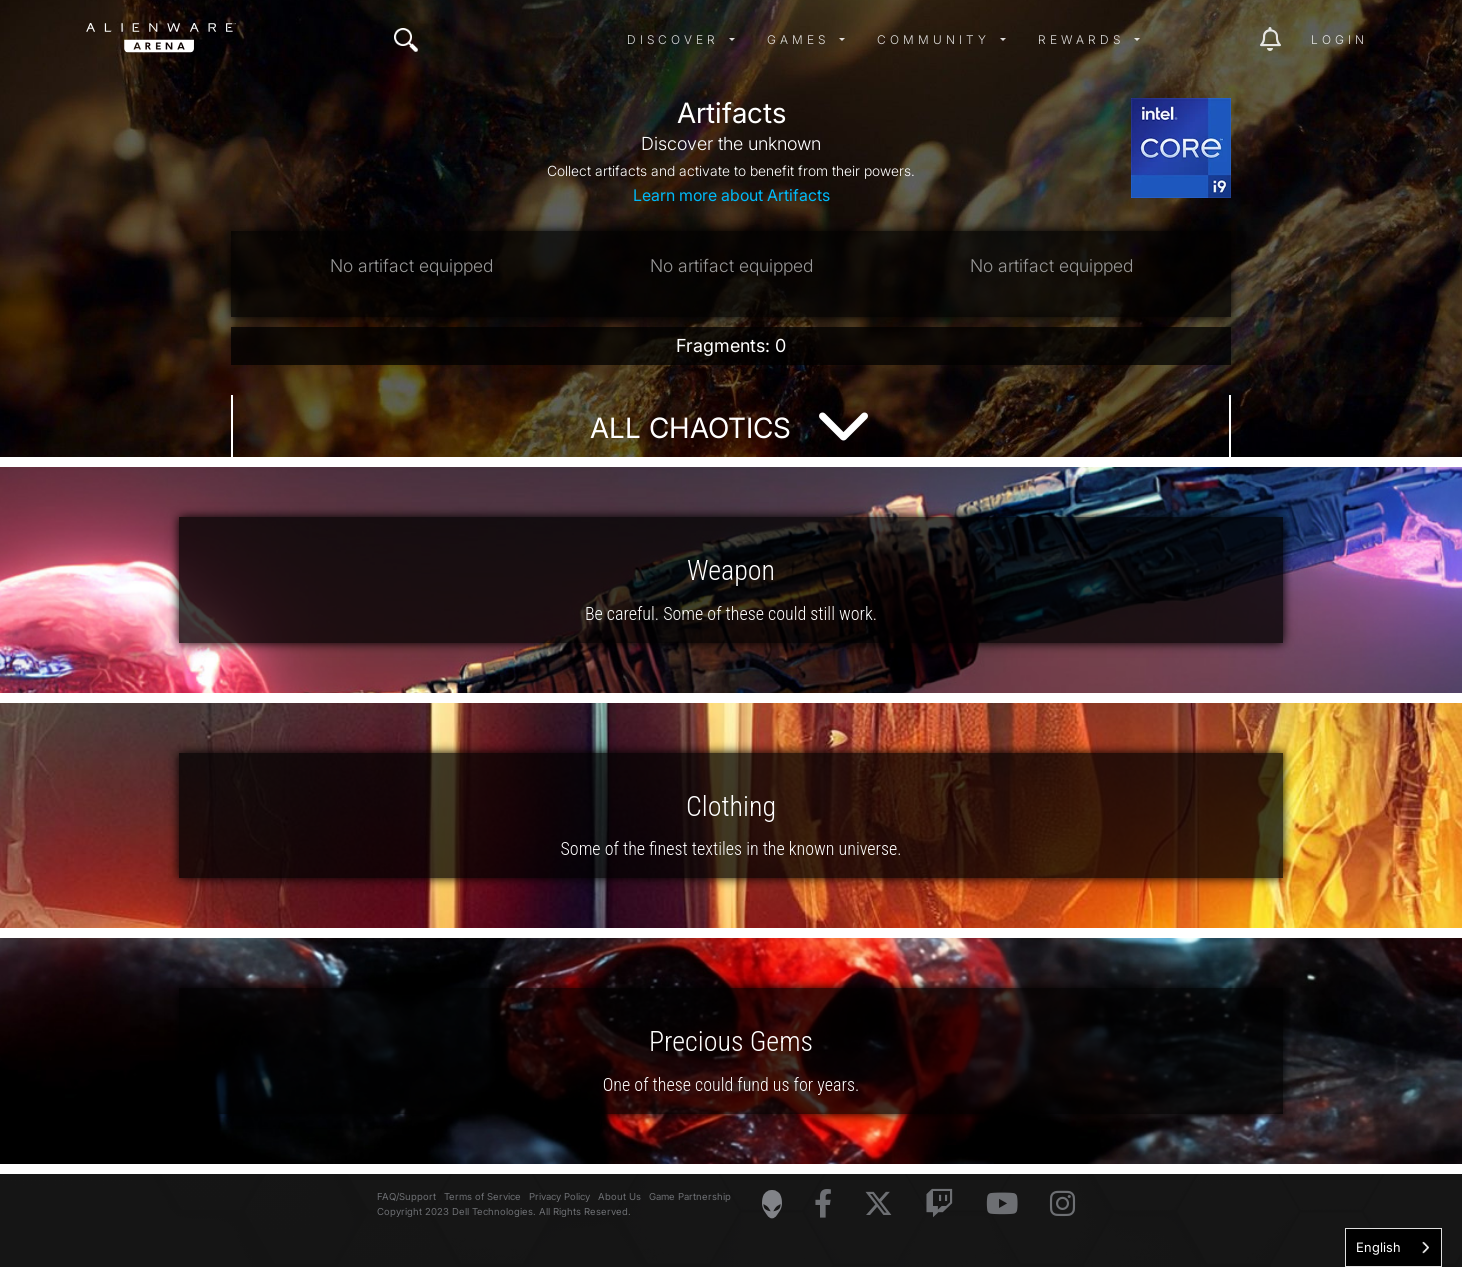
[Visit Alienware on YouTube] (1002, 1204)
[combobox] (1393, 1247)
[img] (406, 40)
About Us (619, 1196)
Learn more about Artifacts (731, 195)
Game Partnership (690, 1196)
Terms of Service (482, 1196)
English (1378, 1247)
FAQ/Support (406, 1196)
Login (1339, 39)
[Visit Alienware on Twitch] (939, 1204)
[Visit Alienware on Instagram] (1062, 1204)
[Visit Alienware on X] (878, 1204)
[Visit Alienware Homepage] (772, 1204)
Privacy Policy (559, 1196)
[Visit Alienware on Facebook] (823, 1204)
